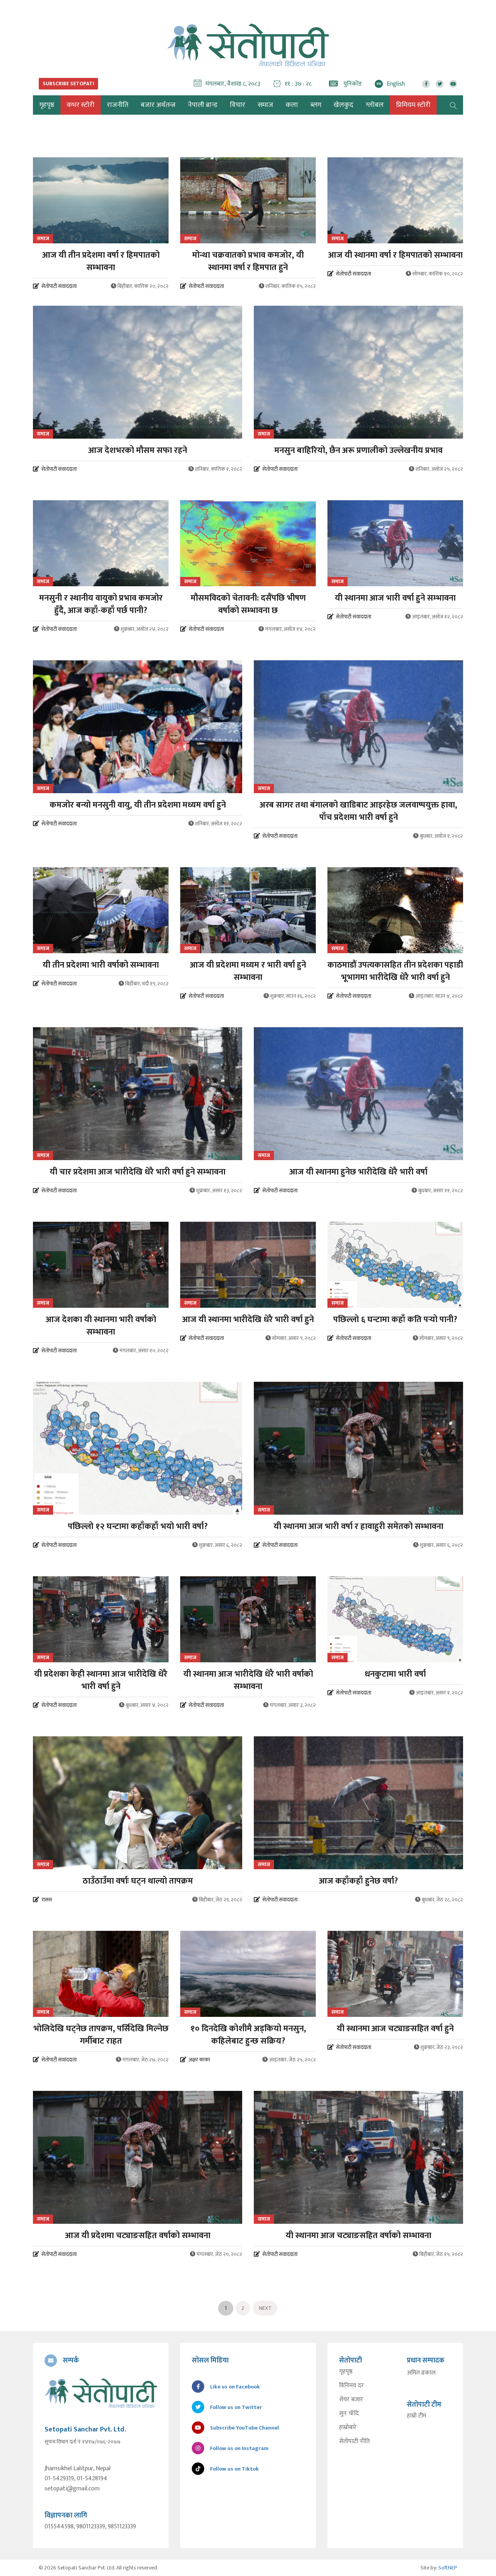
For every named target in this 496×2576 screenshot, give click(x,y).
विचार (237, 105)
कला (292, 105)
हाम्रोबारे (347, 2428)
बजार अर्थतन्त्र (158, 105)
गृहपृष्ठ (346, 2372)
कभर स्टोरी (81, 105)
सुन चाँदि (349, 2414)
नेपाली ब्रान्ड (202, 105)
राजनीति (117, 105)
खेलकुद (343, 105)
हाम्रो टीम (416, 2416)
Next (265, 2308)
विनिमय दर (351, 2386)
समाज (265, 105)
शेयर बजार (351, 2400)
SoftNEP (447, 2567)
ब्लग (315, 105)
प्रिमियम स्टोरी (413, 105)
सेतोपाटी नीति (354, 2442)
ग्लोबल (375, 105)
